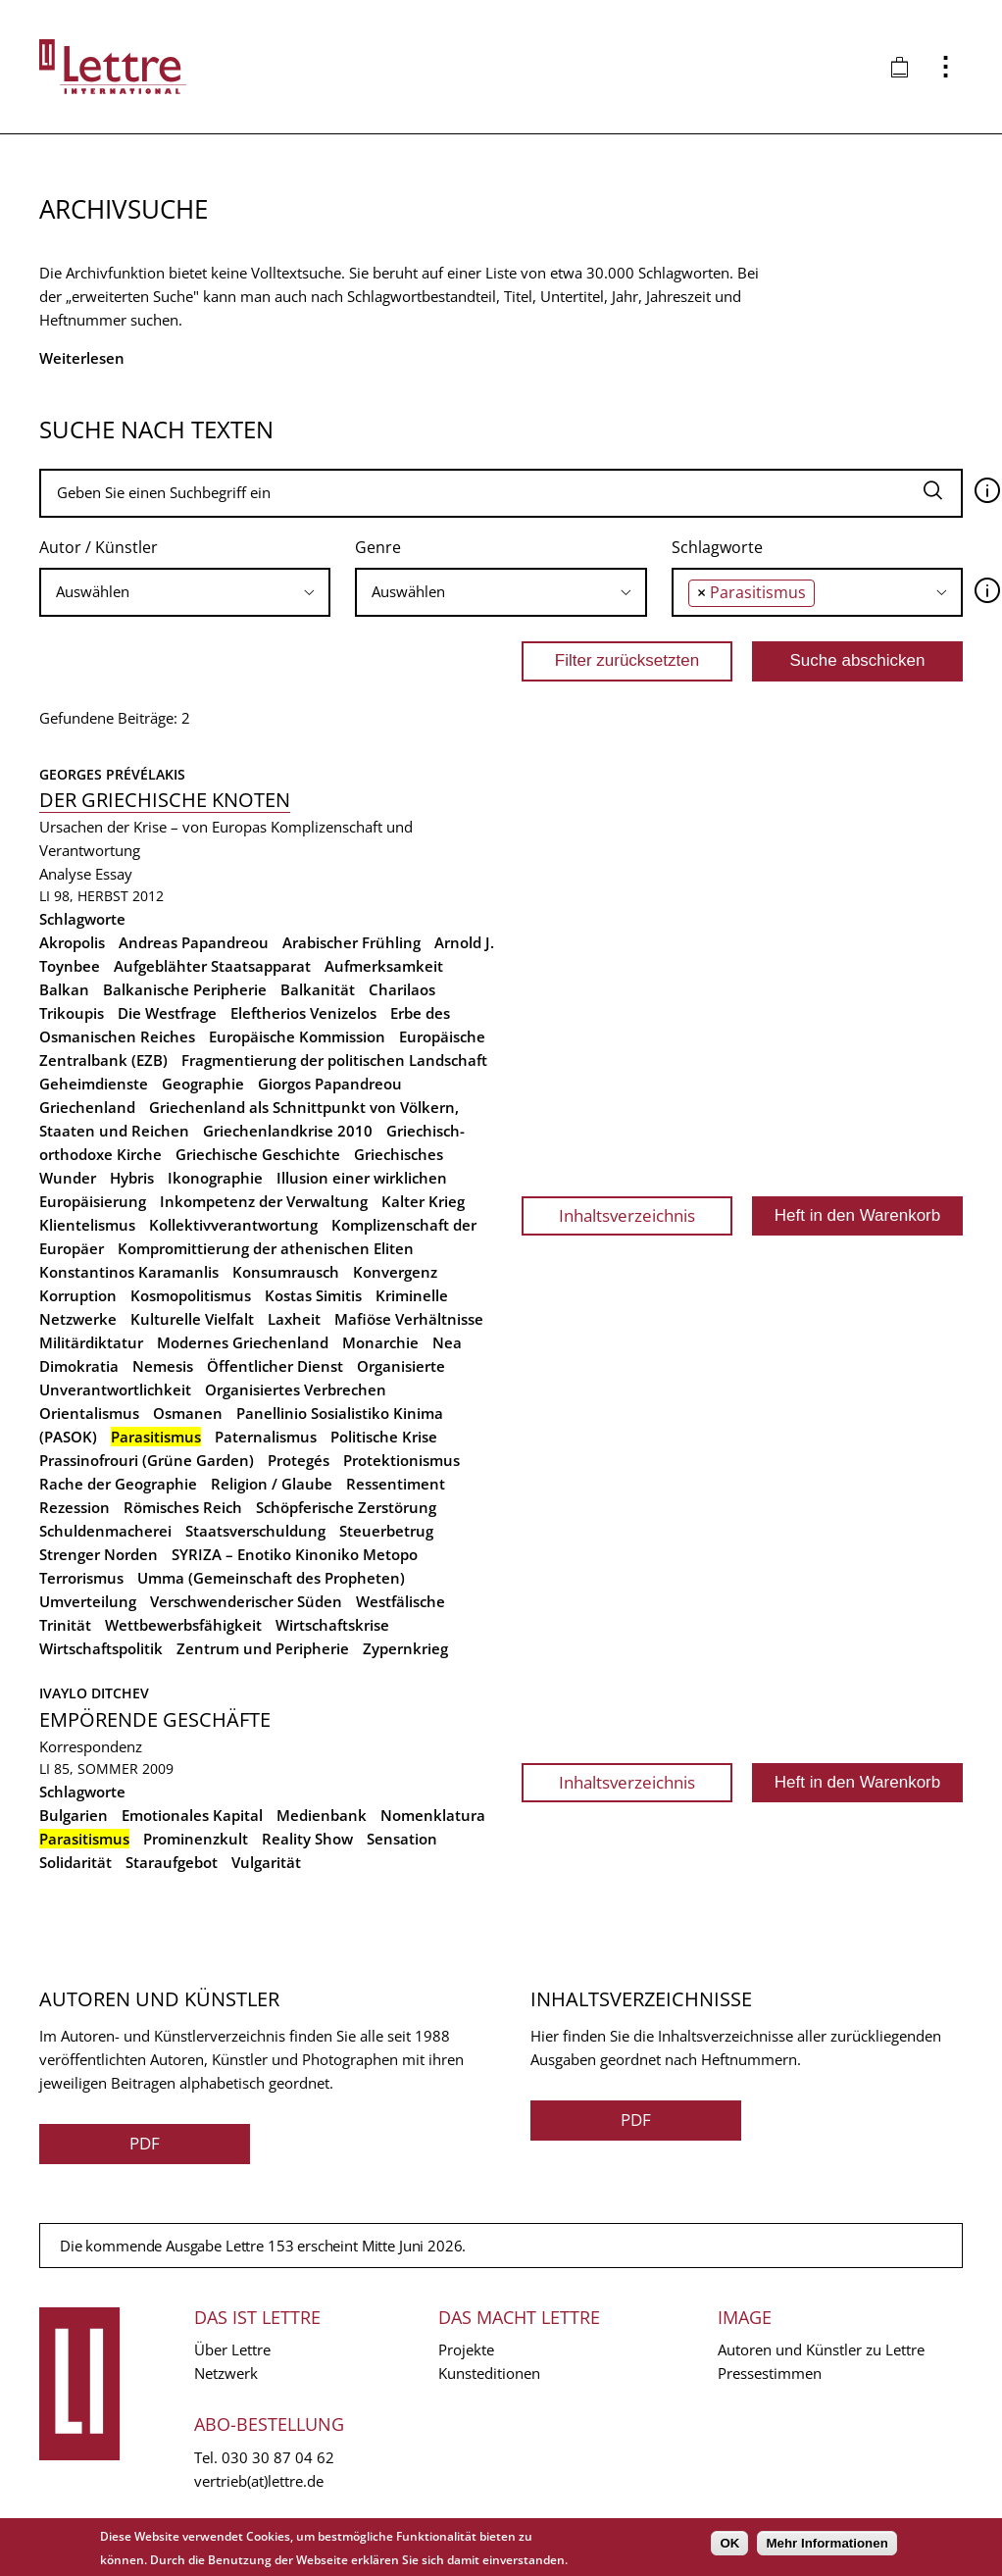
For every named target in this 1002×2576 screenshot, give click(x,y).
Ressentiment (395, 1483)
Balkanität (317, 989)
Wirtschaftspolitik (101, 1648)
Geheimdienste (93, 1083)
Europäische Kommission (297, 1036)
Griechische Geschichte (257, 1154)
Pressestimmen (770, 2373)
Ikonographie (215, 1177)
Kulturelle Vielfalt (192, 1319)
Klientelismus (87, 1225)
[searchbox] (185, 591)
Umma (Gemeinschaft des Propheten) (271, 1578)
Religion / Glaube (271, 1483)
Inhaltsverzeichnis (627, 1215)
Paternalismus (266, 1436)
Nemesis (162, 1366)
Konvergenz (395, 1272)
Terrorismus (81, 1578)
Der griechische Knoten (164, 799)
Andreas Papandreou (194, 942)
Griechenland (87, 1107)
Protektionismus (401, 1460)
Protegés (298, 1460)
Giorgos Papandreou (330, 1083)
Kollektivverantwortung (233, 1225)
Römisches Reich (183, 1507)
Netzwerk (226, 2373)
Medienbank (321, 1815)
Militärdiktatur (91, 1342)
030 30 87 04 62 (278, 2457)
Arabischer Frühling (351, 942)
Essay (113, 874)
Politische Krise (383, 1436)
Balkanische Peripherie (185, 989)
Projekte (466, 2349)
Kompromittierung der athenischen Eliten (266, 1248)
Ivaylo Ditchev (94, 1693)
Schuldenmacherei (105, 1531)
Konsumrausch (285, 1272)
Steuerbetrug (386, 1531)
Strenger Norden (98, 1554)
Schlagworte (717, 547)
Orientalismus (89, 1413)
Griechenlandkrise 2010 (288, 1130)
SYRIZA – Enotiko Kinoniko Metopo (295, 1554)
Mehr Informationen (826, 2543)
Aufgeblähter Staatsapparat (212, 966)
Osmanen (188, 1413)
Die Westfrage (167, 1013)
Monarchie (380, 1342)
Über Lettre (232, 2349)
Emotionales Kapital (192, 1815)
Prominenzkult (195, 1838)
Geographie (203, 1083)
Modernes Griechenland (242, 1342)
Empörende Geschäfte (155, 1719)
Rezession (74, 1507)
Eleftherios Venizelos (303, 1013)
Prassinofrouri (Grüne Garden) (146, 1460)
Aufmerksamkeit (384, 966)
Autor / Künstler (98, 547)
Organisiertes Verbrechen (295, 1389)
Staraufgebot (171, 1862)
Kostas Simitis (313, 1295)
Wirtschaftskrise (332, 1625)
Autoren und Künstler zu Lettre (821, 2349)
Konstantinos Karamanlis (129, 1272)
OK (729, 2543)
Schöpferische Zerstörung (346, 1507)
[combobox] (184, 592)
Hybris (132, 1177)
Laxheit (294, 1319)
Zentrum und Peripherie (262, 1648)
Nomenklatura (432, 1815)
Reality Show (307, 1838)
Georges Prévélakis (112, 774)
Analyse (65, 874)
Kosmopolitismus (190, 1295)
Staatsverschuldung (255, 1531)
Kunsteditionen (489, 2373)
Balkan (64, 989)
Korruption (78, 1295)
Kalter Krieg (423, 1201)
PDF (144, 2143)
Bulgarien (73, 1815)
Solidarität (75, 1862)
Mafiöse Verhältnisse (408, 1319)
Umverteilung (87, 1601)
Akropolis (72, 942)
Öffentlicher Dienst (275, 1366)
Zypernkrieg (405, 1648)
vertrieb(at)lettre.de (259, 2481)
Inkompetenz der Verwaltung (264, 1201)
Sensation (402, 1838)
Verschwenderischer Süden (246, 1601)
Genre (378, 547)
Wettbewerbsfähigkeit (183, 1625)
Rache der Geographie (118, 1483)
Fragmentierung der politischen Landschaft (334, 1060)
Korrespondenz (90, 1746)
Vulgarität (266, 1862)
